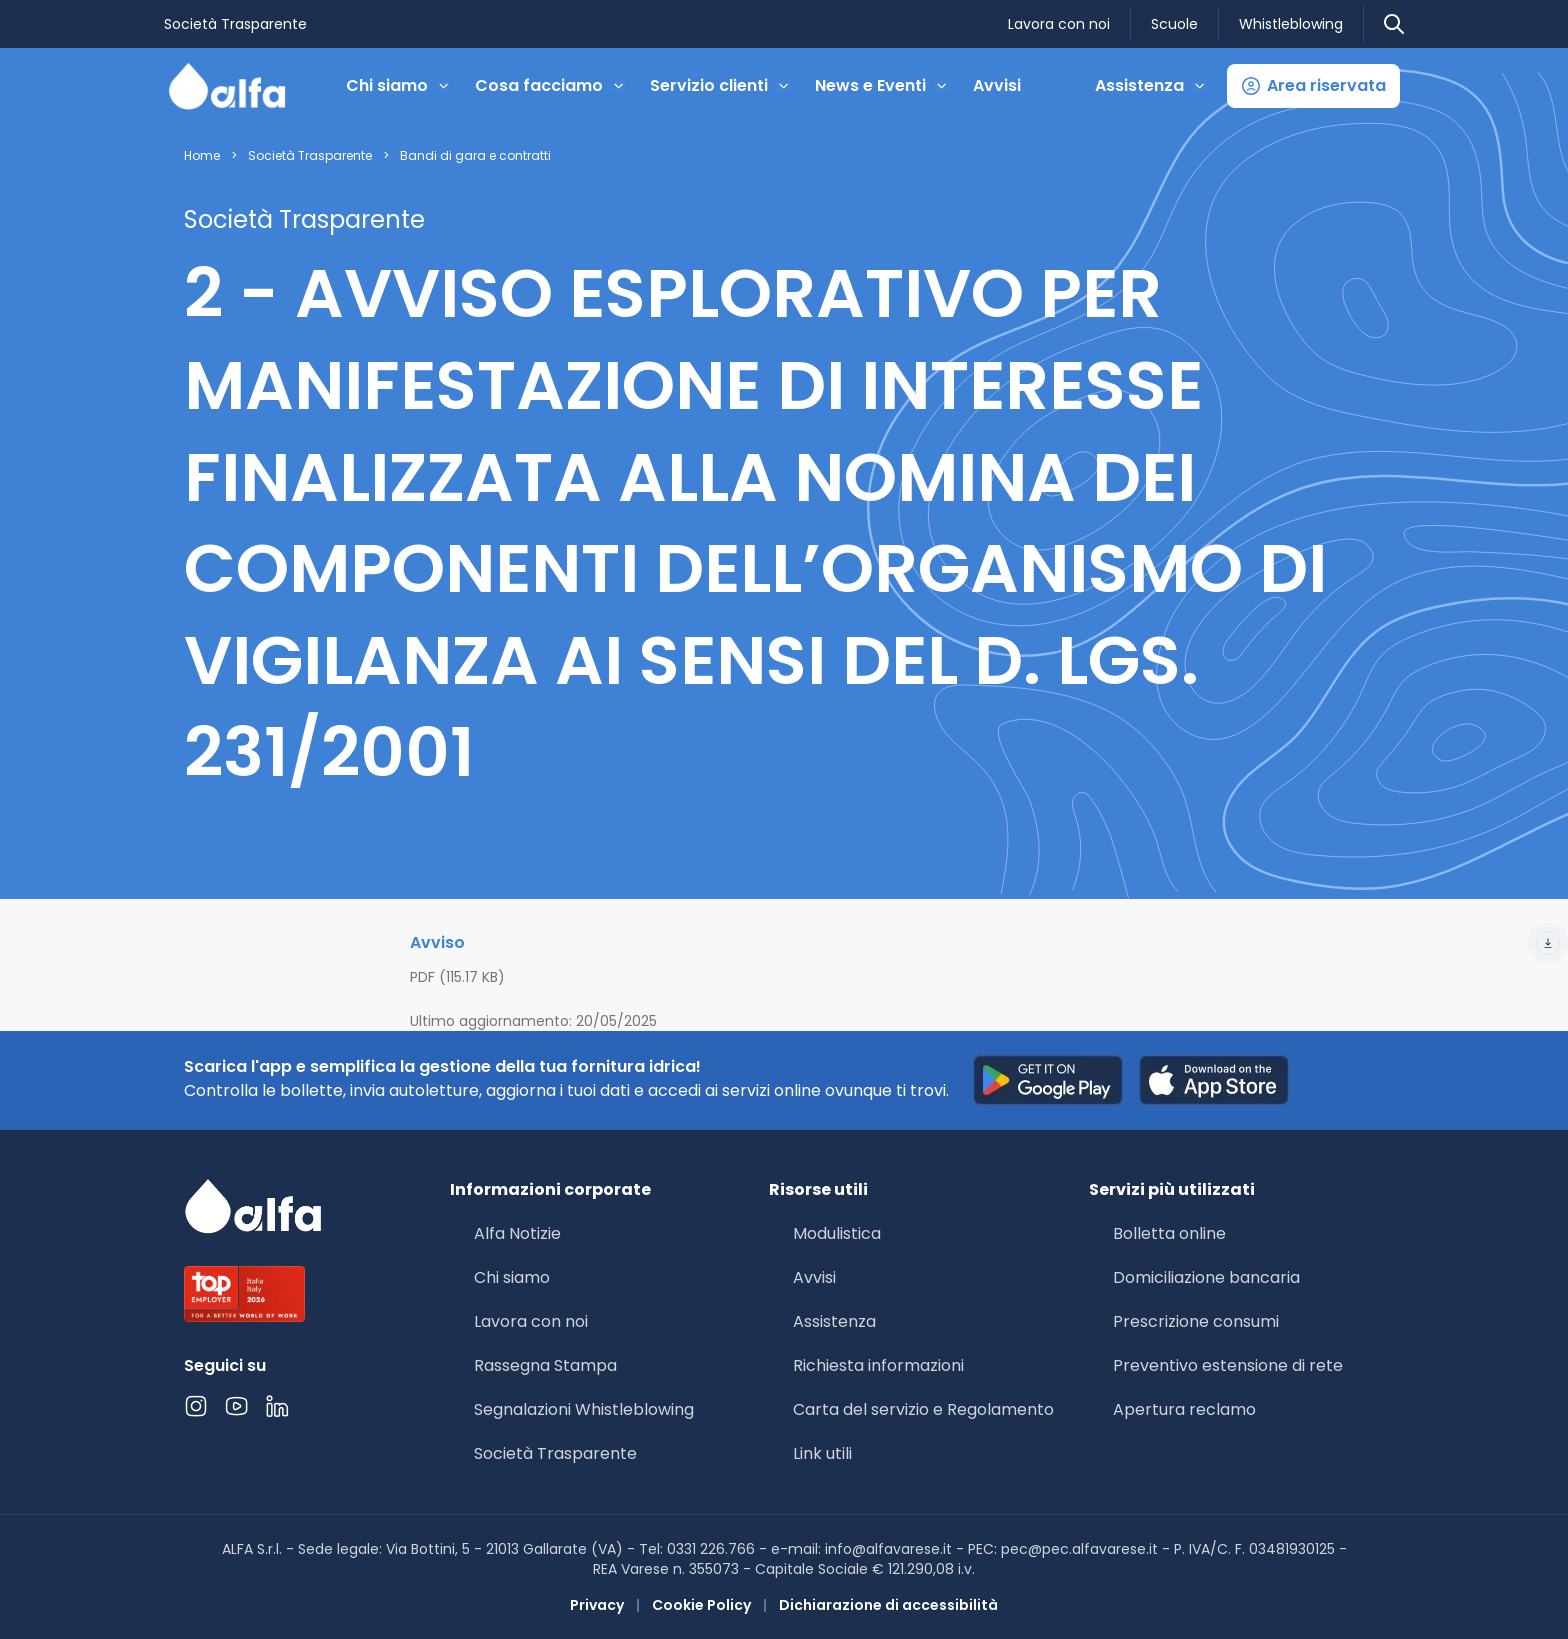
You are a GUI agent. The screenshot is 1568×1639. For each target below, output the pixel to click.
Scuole (1174, 24)
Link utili (822, 1453)
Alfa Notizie (517, 1233)
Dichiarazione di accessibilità (888, 1605)
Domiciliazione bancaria (1206, 1277)
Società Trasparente (235, 24)
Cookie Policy (701, 1605)
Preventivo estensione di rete (1228, 1365)
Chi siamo (512, 1277)
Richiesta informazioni (878, 1365)
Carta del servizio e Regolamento (923, 1409)
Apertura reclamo (1184, 1409)
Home (202, 156)
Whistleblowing (1291, 24)
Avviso (989, 943)
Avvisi (997, 85)
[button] (1313, 86)
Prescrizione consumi (1196, 1321)
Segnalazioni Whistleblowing (584, 1409)
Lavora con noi (1059, 24)
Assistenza (834, 1321)
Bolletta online (1169, 1233)
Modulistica (837, 1233)
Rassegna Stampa (545, 1365)
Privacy (597, 1605)
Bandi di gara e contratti (475, 156)
